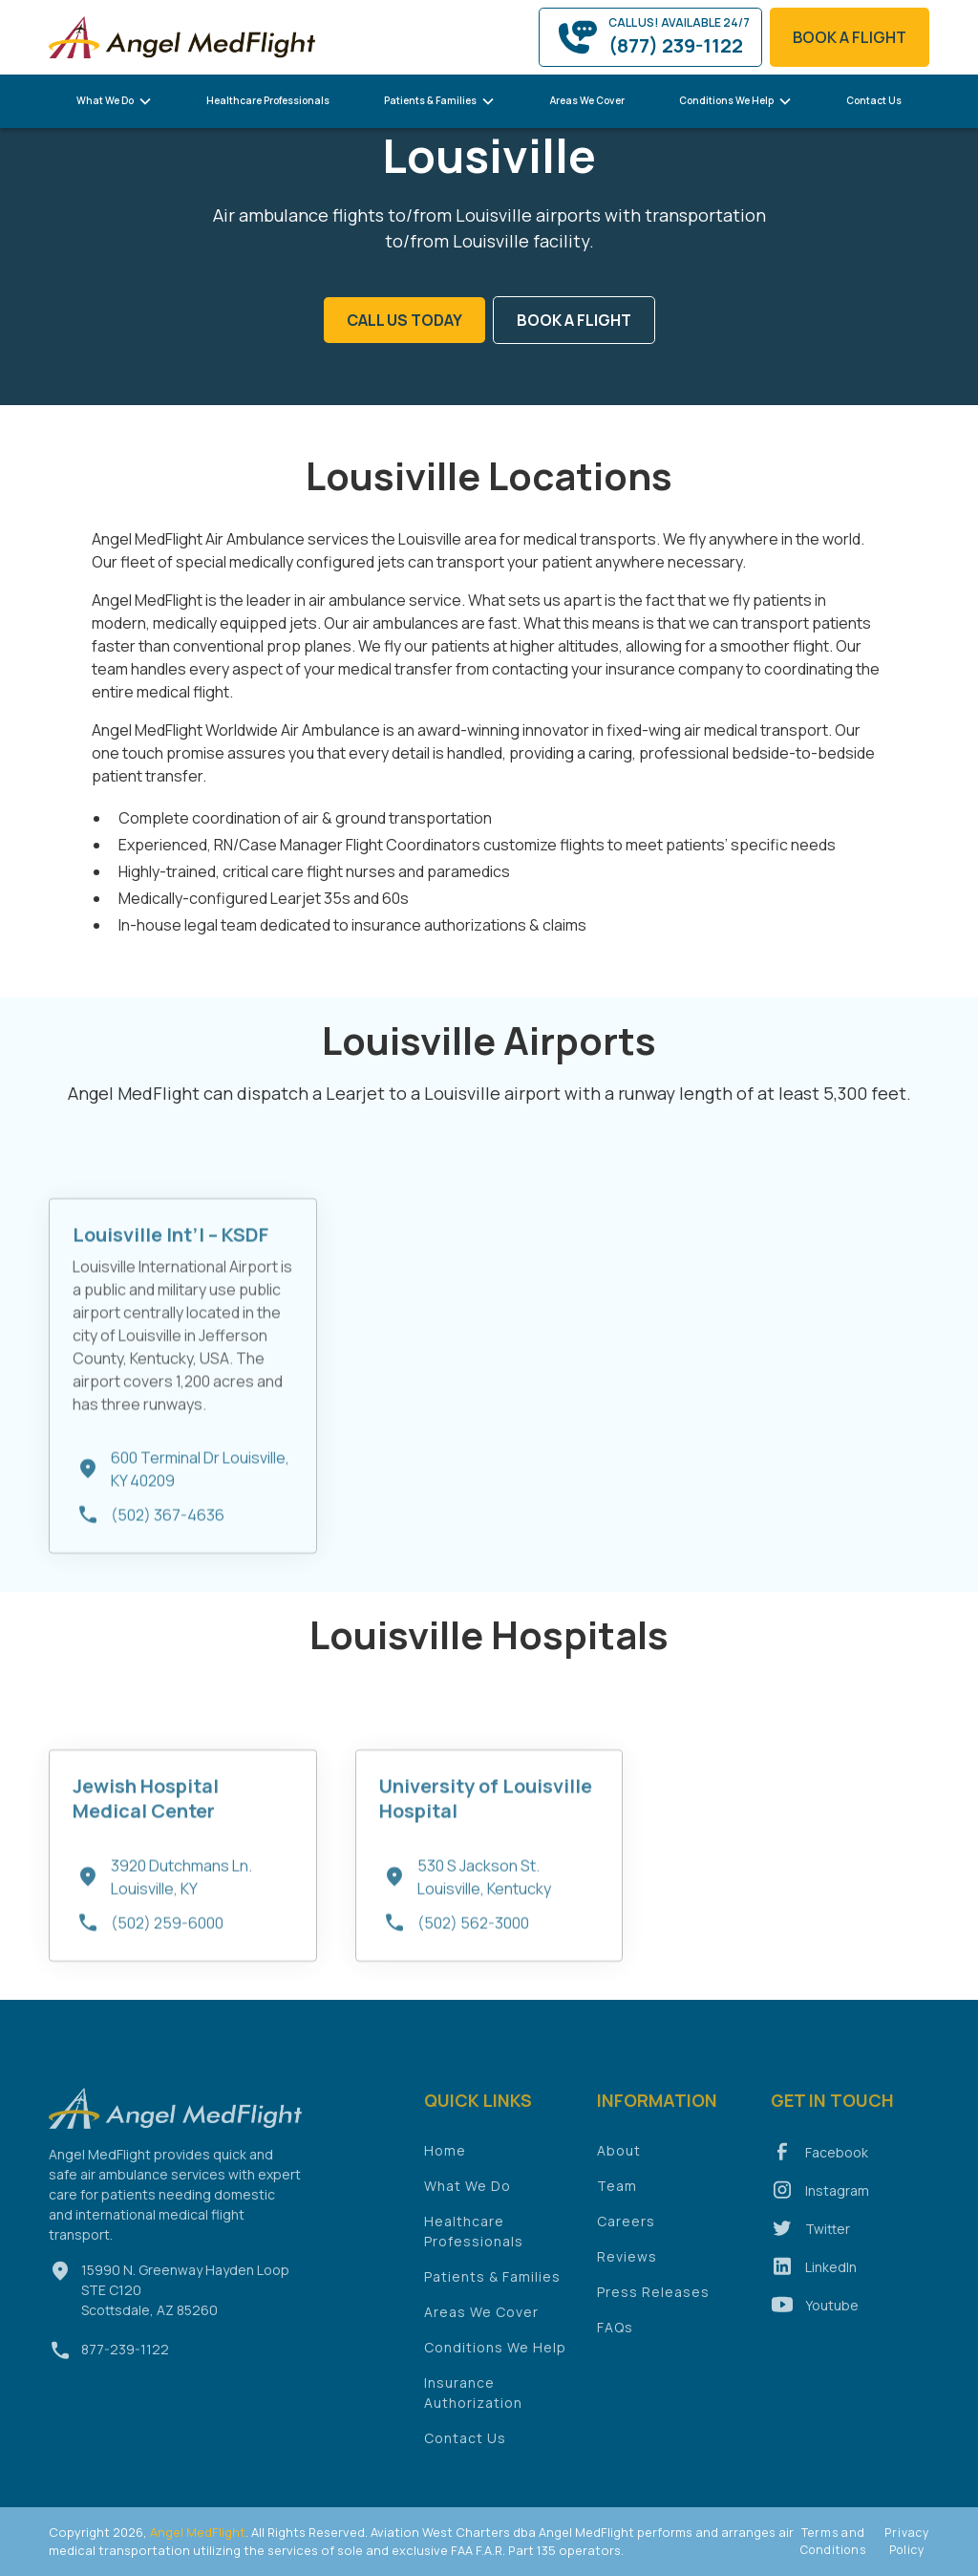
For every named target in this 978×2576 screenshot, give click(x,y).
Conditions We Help (495, 2359)
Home (445, 2162)
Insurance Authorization (473, 2404)
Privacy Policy (906, 2541)
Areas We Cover (587, 100)
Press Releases (653, 2303)
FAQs (615, 2338)
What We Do (467, 2197)
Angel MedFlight (196, 2532)
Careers (626, 2232)
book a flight (849, 37)
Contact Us (874, 100)
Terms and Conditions (833, 2541)
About (619, 2162)
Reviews (627, 2268)
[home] (182, 36)
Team (617, 2197)
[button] (114, 101)
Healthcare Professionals (268, 100)
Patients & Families (492, 2288)
